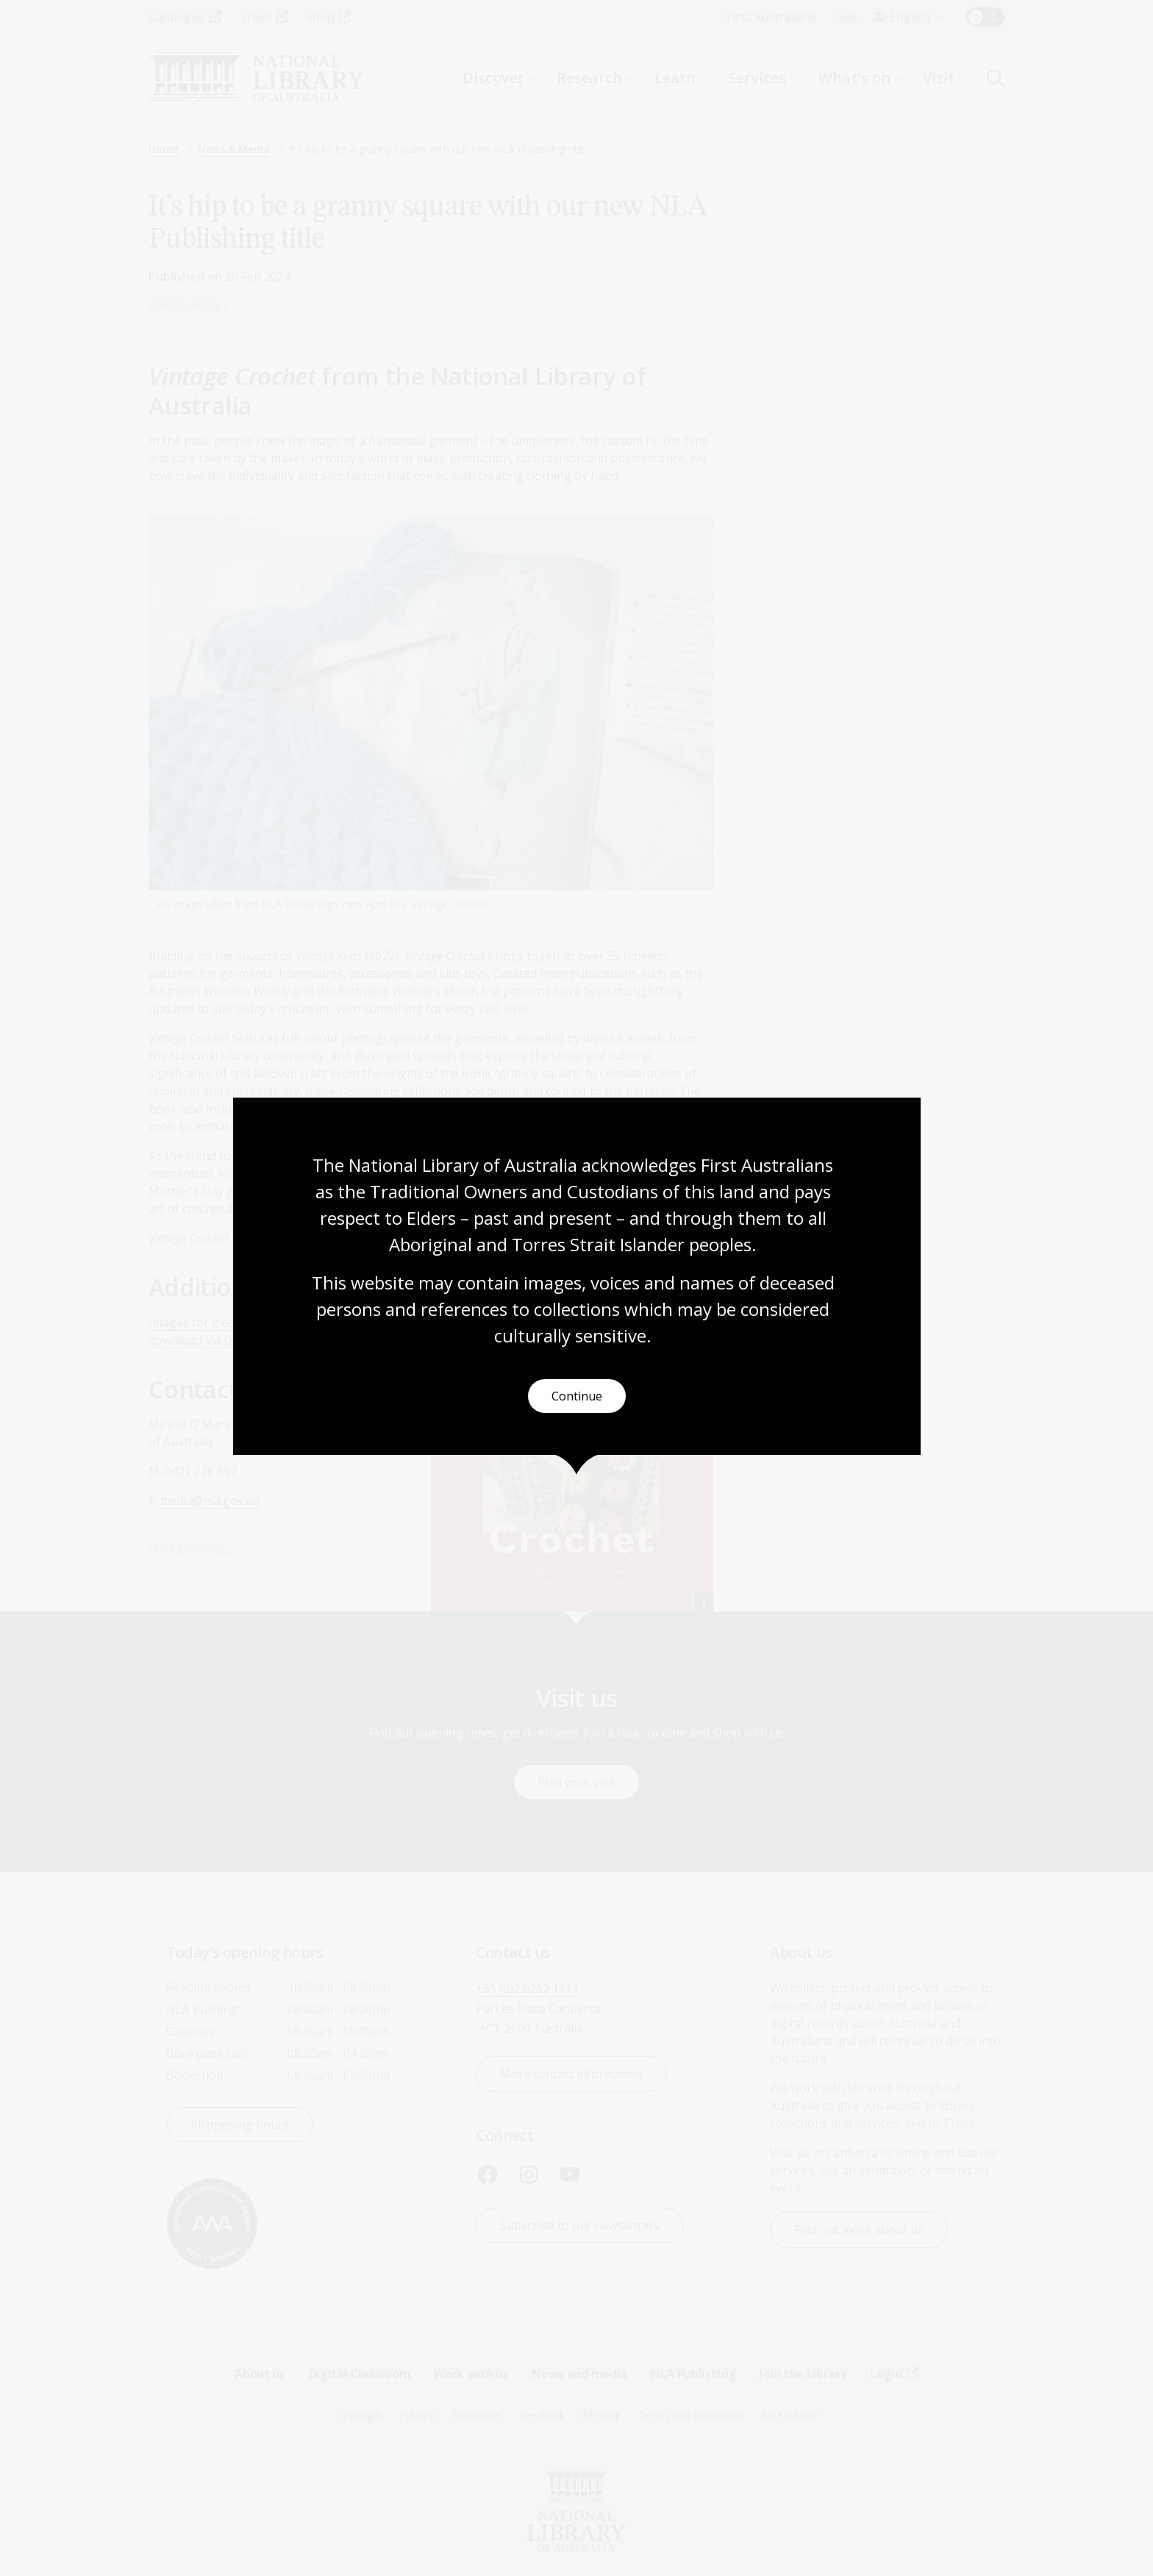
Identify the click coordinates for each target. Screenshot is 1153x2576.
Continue (576, 1396)
